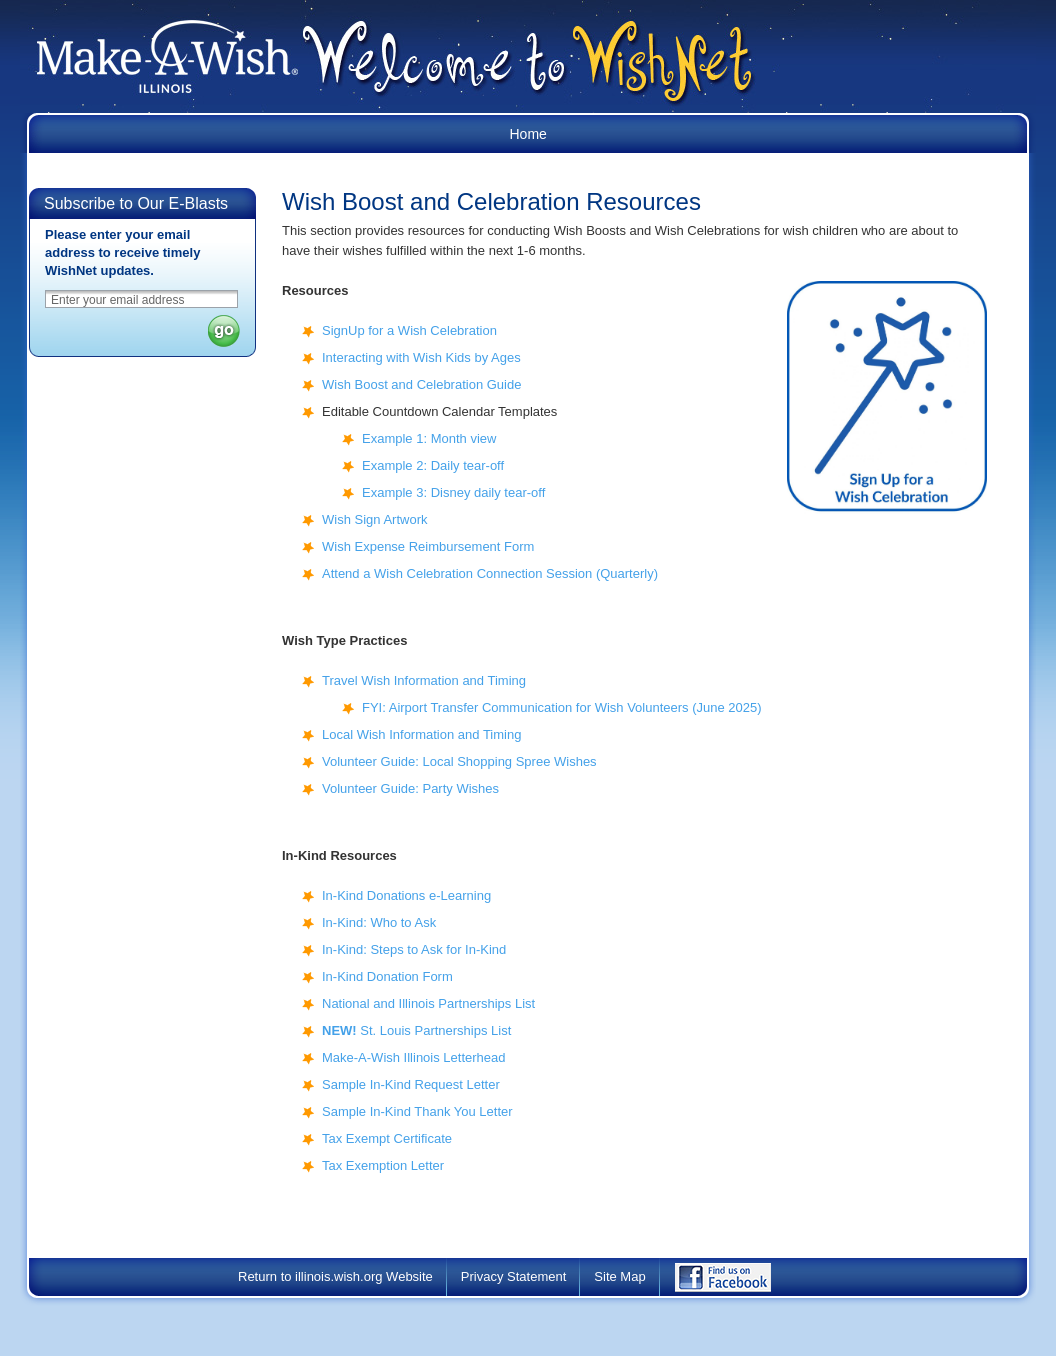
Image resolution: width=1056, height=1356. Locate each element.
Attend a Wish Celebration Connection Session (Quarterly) (490, 573)
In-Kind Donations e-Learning (406, 895)
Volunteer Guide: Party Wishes (410, 788)
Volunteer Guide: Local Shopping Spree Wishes (459, 761)
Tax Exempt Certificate (387, 1138)
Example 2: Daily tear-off (433, 465)
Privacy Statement (514, 1276)
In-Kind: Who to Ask (379, 922)
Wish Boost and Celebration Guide (421, 384)
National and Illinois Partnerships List (428, 1003)
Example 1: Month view (429, 438)
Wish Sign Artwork (374, 519)
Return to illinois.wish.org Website (335, 1276)
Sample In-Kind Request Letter (411, 1084)
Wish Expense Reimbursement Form (428, 546)
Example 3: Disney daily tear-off (453, 492)
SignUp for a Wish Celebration (409, 330)
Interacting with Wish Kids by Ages (421, 357)
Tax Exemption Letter (383, 1165)
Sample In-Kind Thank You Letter (417, 1111)
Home (528, 134)
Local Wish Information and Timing (421, 734)
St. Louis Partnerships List (416, 1030)
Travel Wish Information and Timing (424, 680)
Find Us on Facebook (737, 1283)
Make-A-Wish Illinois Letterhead (414, 1057)
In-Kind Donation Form (387, 976)
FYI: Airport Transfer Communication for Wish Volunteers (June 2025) (562, 707)
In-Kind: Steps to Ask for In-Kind (414, 949)
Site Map (619, 1276)
